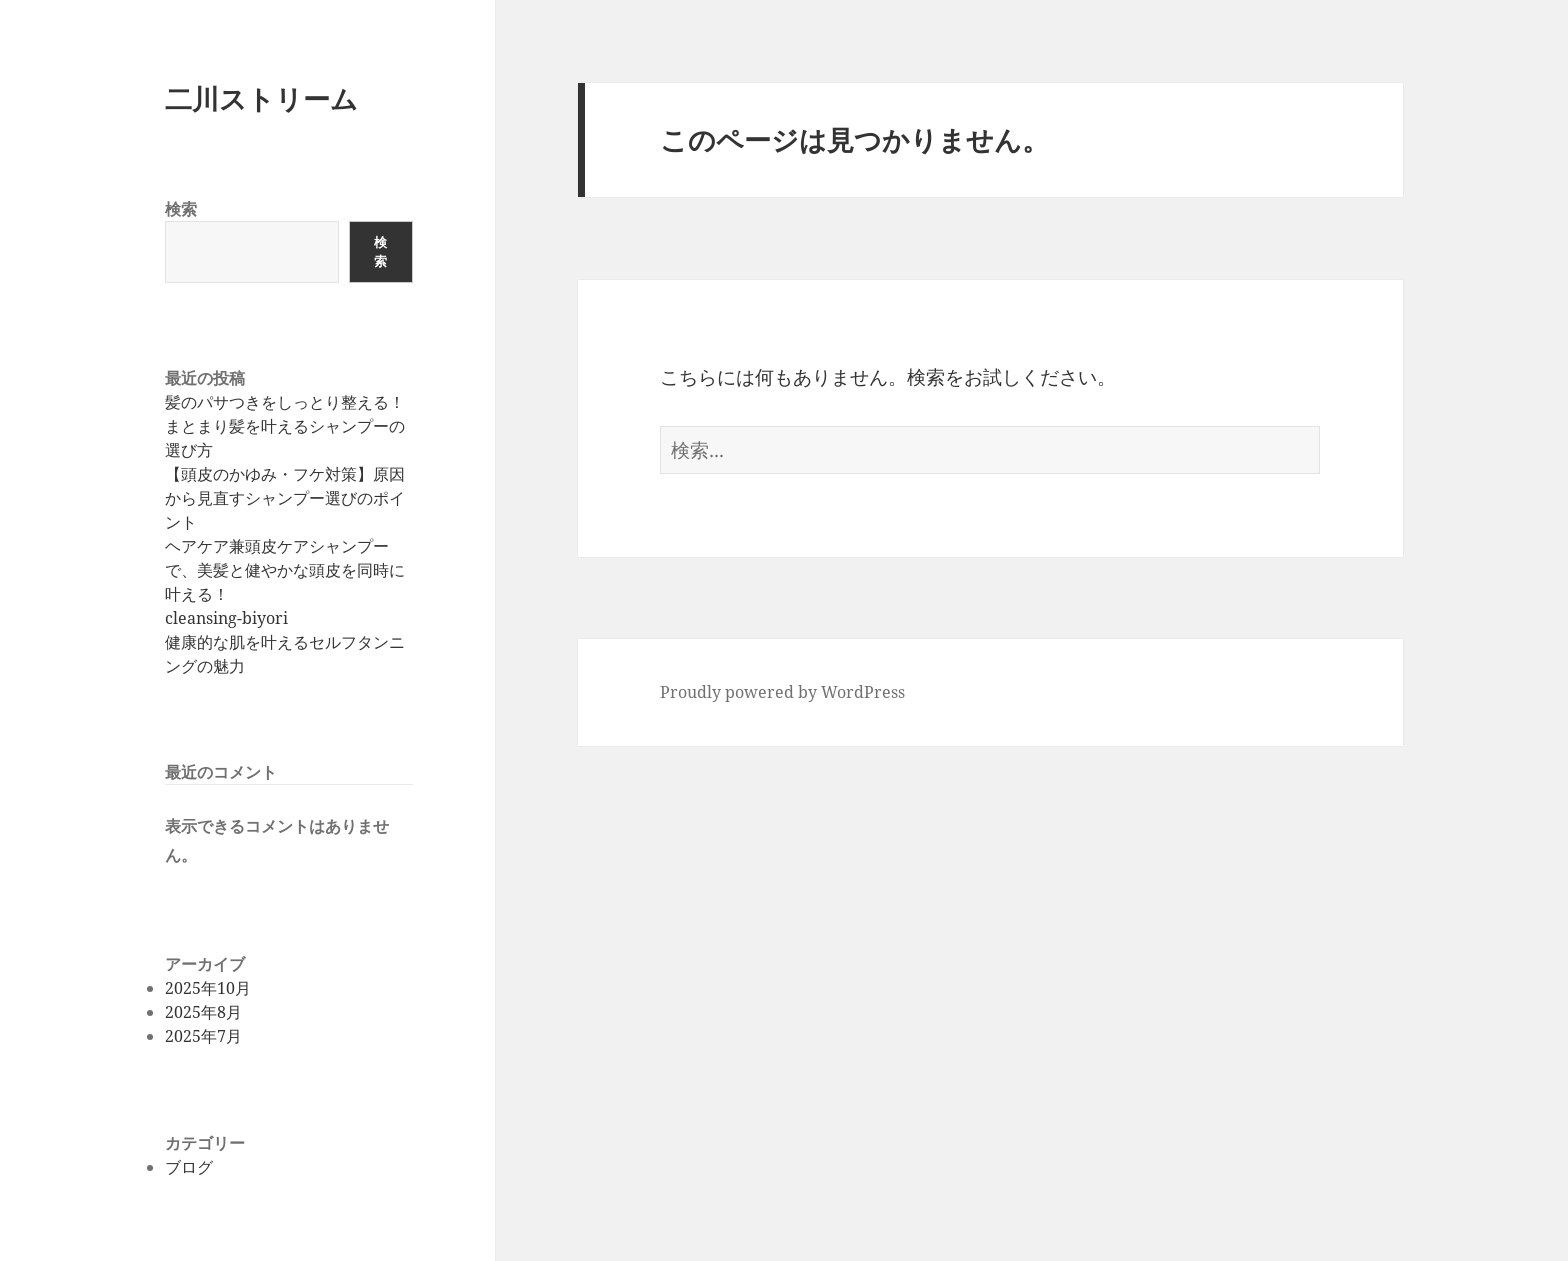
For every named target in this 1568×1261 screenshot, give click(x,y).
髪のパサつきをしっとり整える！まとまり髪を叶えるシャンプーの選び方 (285, 426)
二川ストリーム (261, 98)
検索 (181, 209)
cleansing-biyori (226, 618)
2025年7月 (203, 1036)
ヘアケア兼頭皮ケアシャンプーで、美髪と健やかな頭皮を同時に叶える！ (285, 570)
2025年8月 (203, 1012)
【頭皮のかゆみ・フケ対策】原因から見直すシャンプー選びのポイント (285, 498)
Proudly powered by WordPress (782, 692)
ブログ (189, 1167)
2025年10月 (208, 988)
